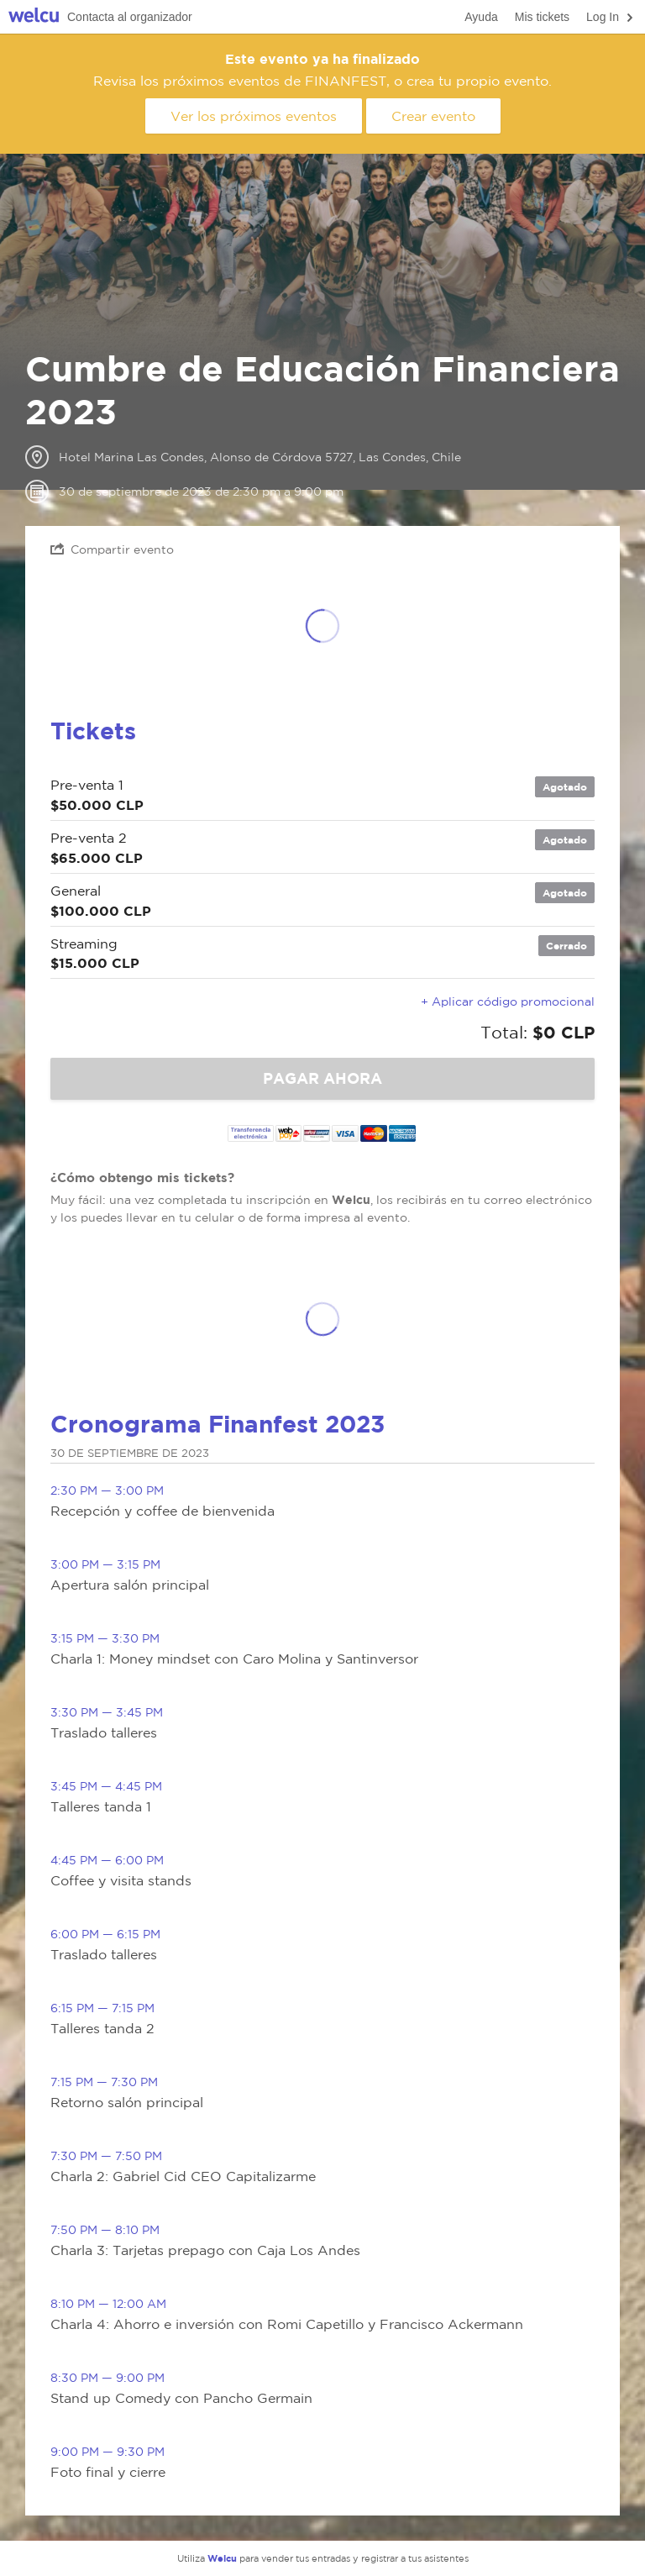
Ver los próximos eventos (253, 116)
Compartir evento (112, 549)
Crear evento (433, 116)
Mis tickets (542, 17)
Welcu (33, 17)
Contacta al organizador (129, 17)
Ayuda (480, 17)
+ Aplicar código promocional (508, 1001)
